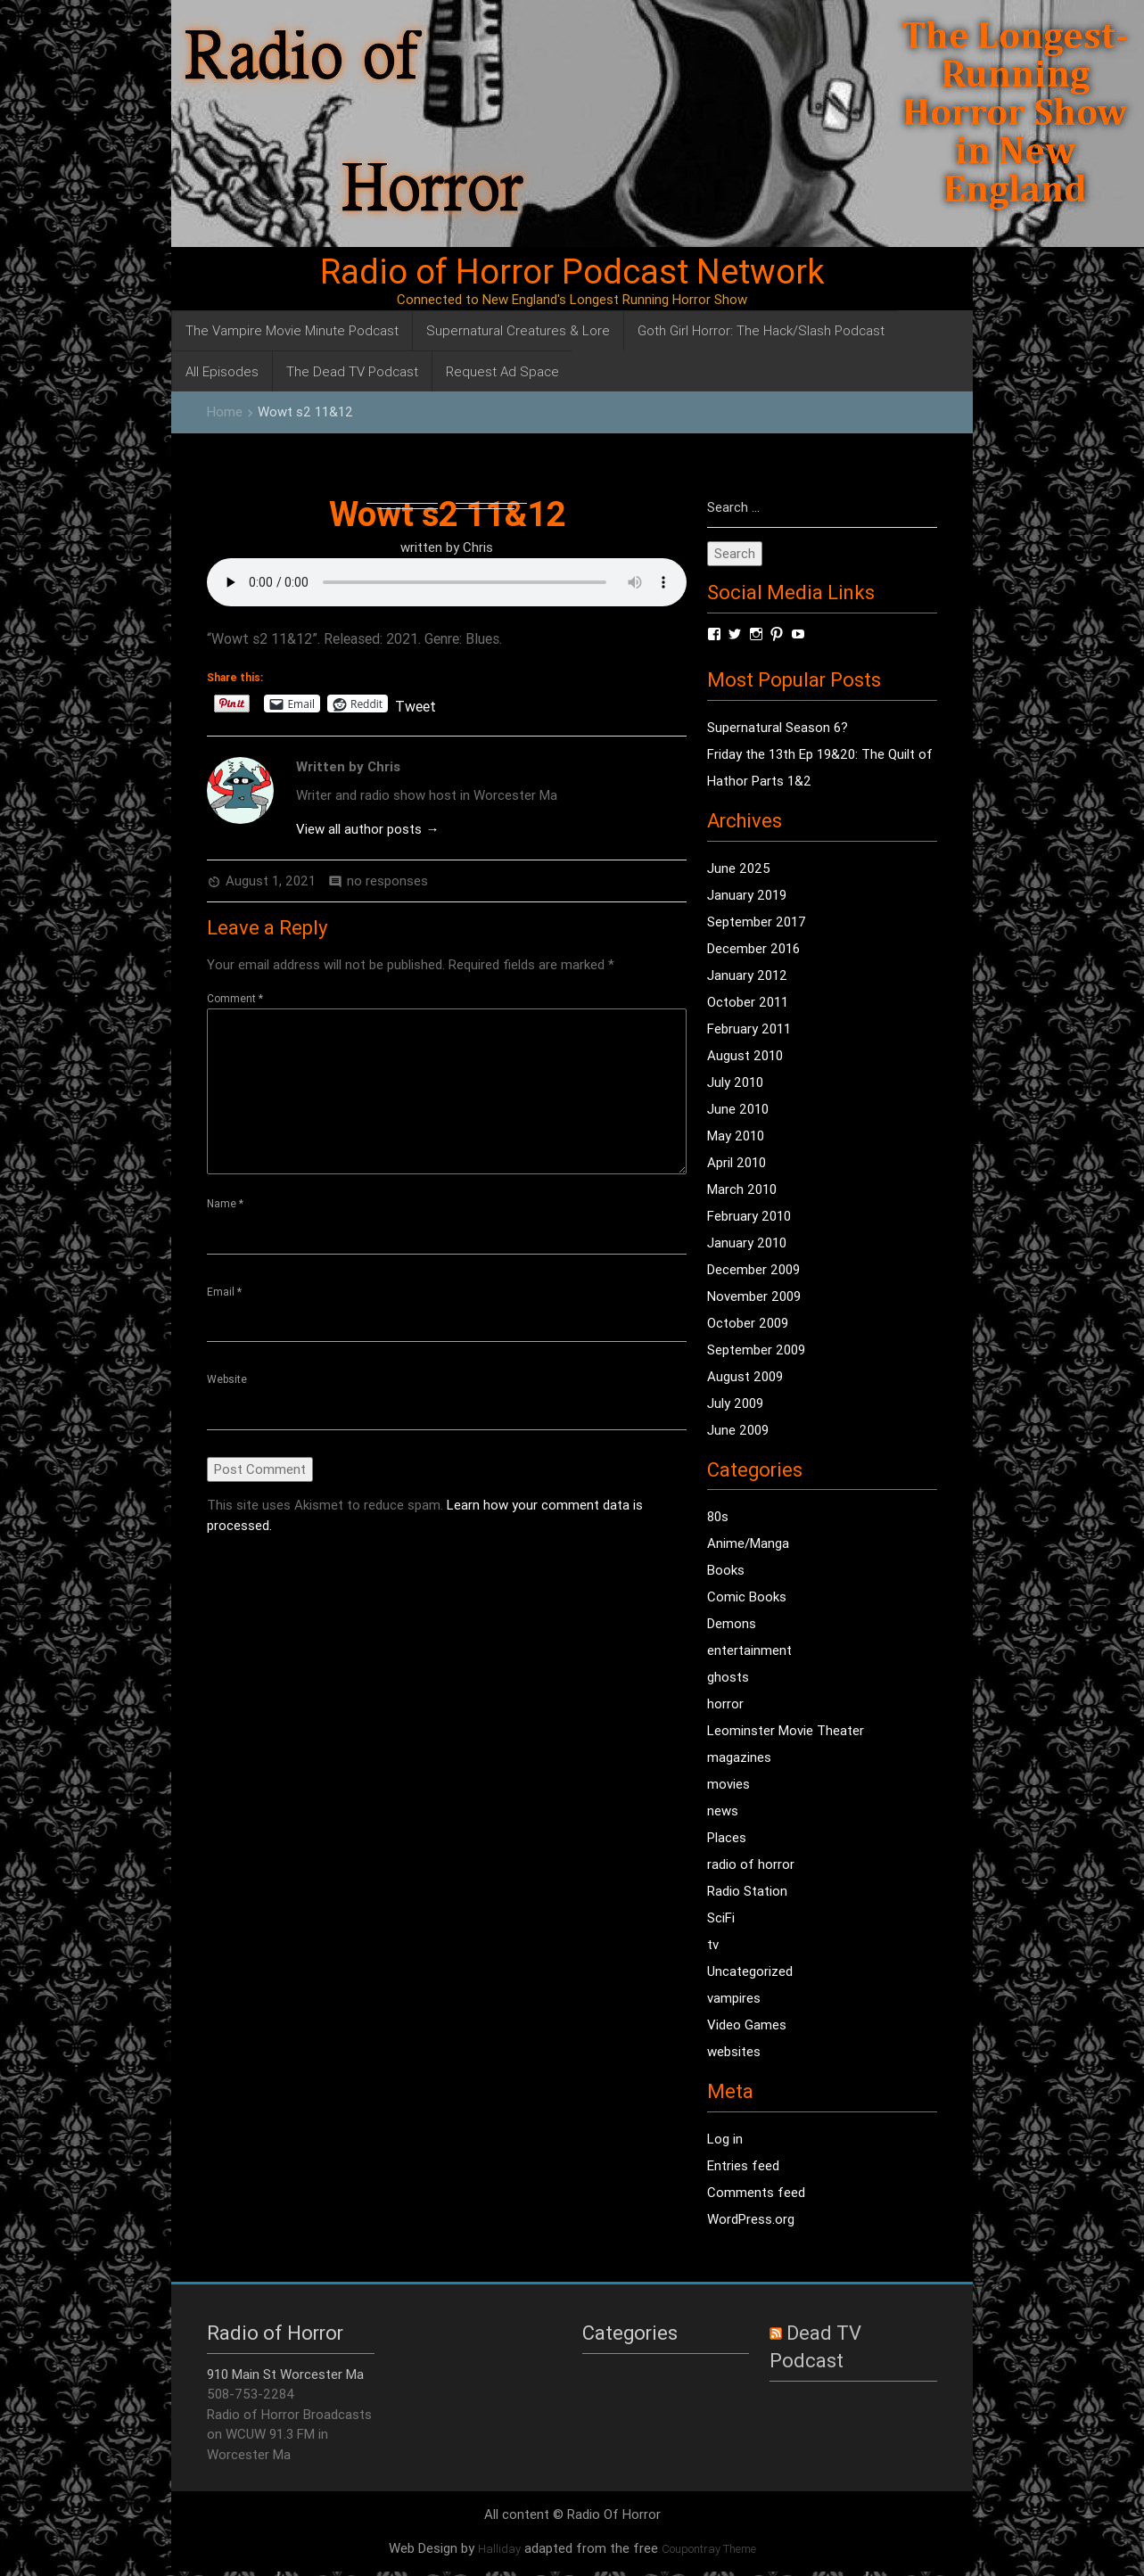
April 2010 (736, 1162)
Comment (235, 998)
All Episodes (222, 371)
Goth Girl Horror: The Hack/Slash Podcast (761, 330)
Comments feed (756, 2192)
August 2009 (745, 1376)
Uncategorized (750, 1971)
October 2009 (747, 1322)
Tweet (415, 704)
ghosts (728, 1676)
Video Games (746, 2024)
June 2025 (738, 868)
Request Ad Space (502, 371)
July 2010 (735, 1082)
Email (224, 1291)
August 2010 (745, 1055)
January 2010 (746, 1242)
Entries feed (743, 2165)
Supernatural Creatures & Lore (518, 330)
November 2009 (754, 1296)
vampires (734, 1997)
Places (726, 1837)
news (722, 1810)
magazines (739, 1757)
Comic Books (746, 1596)
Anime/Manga (748, 1543)
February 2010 (749, 1215)
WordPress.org (750, 2218)
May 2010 (735, 1135)
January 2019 (746, 894)
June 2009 (738, 1429)
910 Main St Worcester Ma (285, 2374)
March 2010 (742, 1189)
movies (728, 1783)
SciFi (721, 1917)
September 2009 (756, 1349)
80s (717, 1516)
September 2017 (756, 921)
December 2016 (753, 948)
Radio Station (747, 1890)
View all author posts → (367, 828)
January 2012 (747, 975)
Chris (478, 547)
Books (726, 1569)
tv (713, 1944)
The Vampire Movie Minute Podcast (292, 330)
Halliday (499, 2548)
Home (225, 411)
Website (227, 1379)
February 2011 (749, 1028)
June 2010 (738, 1108)
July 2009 (735, 1403)
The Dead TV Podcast (352, 371)
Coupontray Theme (709, 2548)
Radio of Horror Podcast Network (572, 271)
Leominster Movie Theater (785, 1730)
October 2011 (747, 1001)
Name (225, 1203)
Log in (725, 2138)
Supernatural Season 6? (777, 727)
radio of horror (750, 1864)
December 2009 (753, 1269)
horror (725, 1703)
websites (734, 2051)
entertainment (749, 1650)
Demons (731, 1623)
